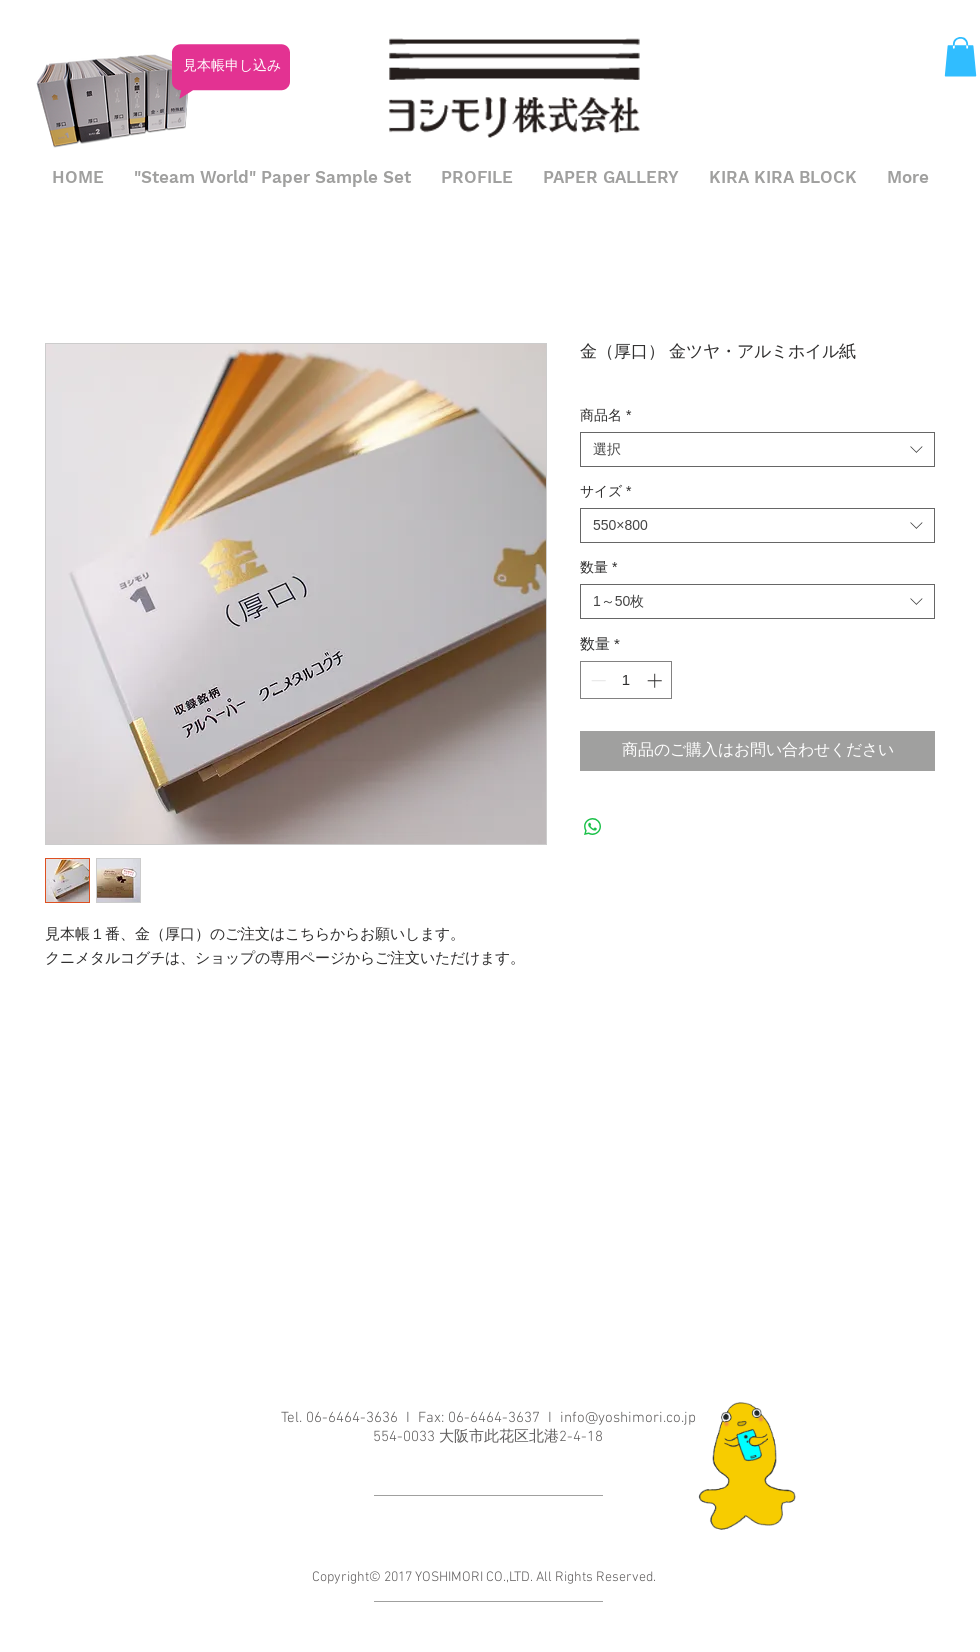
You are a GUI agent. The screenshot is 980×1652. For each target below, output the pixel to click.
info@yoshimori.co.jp (628, 1418)
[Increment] (656, 680)
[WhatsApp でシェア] (593, 827)
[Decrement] (596, 680)
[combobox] (757, 449)
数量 (598, 567)
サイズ (605, 491)
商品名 (605, 415)
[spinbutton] (626, 680)
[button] (960, 56)
